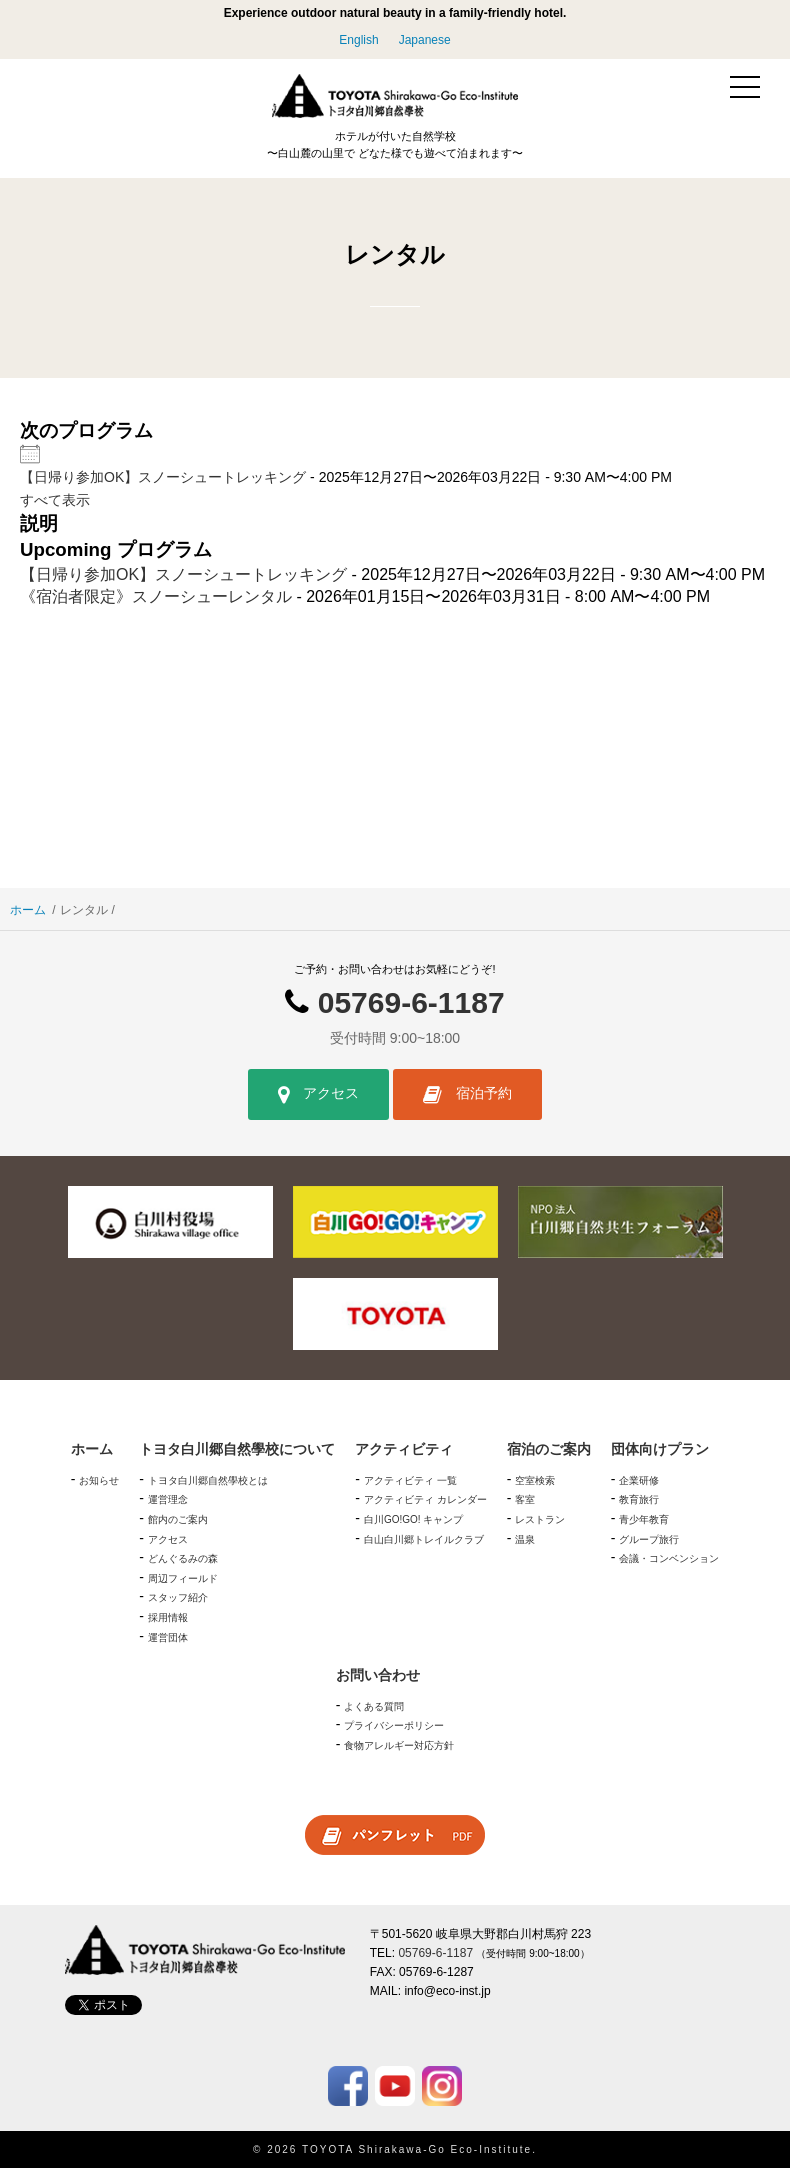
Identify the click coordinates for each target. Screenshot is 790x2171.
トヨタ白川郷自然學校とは (208, 1482)
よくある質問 (374, 1708)
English (358, 40)
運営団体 (168, 1639)
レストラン (540, 1522)
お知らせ (99, 1482)
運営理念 (168, 1502)
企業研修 (639, 1482)
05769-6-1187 (411, 1004)
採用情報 (168, 1620)
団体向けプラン (660, 1452)
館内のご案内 (178, 1522)
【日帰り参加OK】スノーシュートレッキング (163, 480)
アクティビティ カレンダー (425, 1502)
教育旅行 (639, 1502)
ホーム (28, 912)
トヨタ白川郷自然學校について (237, 1452)
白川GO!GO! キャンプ (413, 1522)
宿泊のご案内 (549, 1452)
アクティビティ (404, 1452)
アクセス (318, 1097)
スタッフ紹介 (178, 1600)
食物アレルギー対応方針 (399, 1748)
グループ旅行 (649, 1541)
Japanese (425, 40)
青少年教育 (644, 1522)
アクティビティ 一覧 (410, 1482)
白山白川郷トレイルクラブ (424, 1541)
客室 (525, 1502)
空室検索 (535, 1482)
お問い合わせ (378, 1678)
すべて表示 (55, 502)
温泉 (525, 1541)
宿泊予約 (467, 1097)
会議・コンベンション (669, 1561)
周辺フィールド (183, 1580)
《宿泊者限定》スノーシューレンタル (156, 599)
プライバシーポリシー (394, 1728)
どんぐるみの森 (183, 1561)
